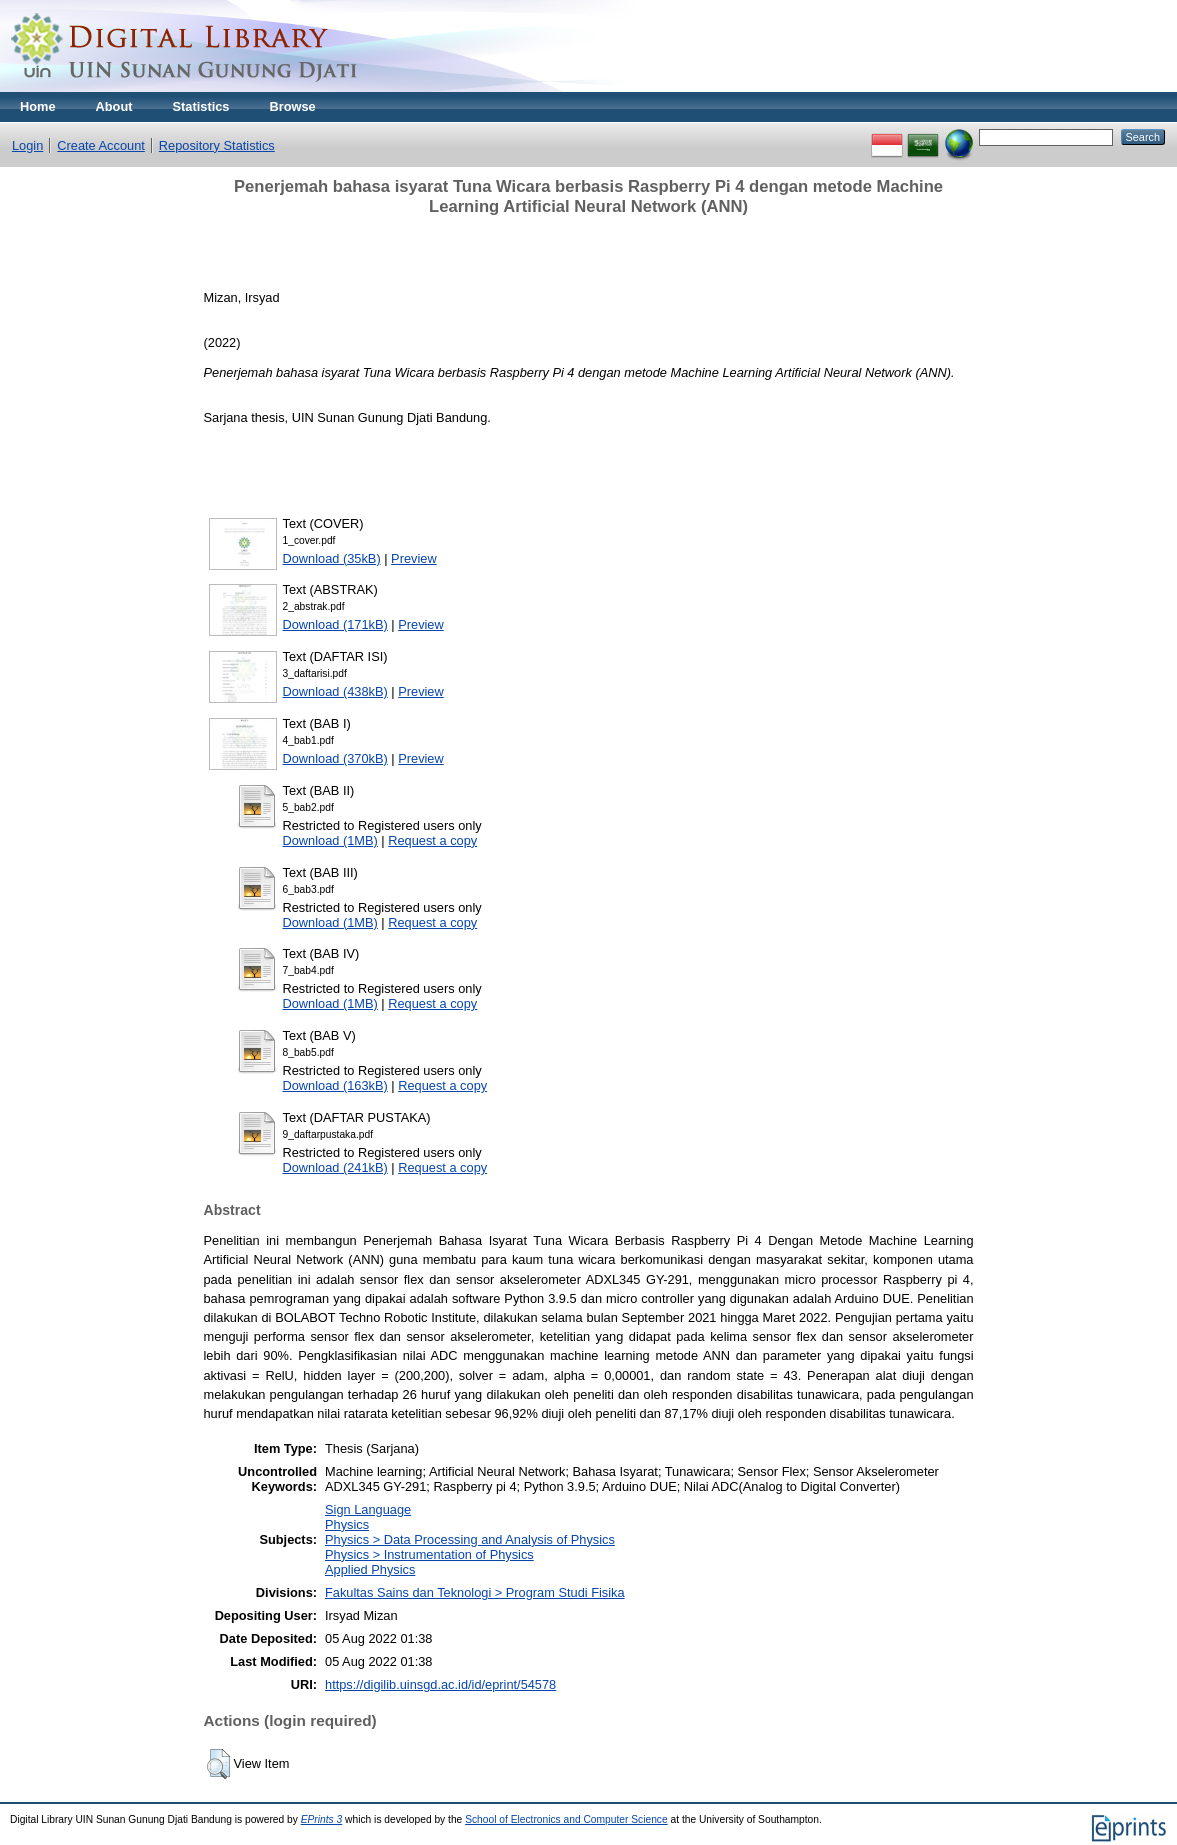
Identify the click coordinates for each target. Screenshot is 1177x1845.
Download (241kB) (335, 1167)
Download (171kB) (335, 624)
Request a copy (432, 840)
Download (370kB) (335, 758)
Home (38, 106)
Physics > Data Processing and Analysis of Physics (470, 1539)
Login (27, 145)
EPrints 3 (322, 1819)
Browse (292, 106)
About (114, 106)
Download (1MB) (330, 840)
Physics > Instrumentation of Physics (429, 1554)
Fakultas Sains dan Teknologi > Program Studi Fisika (475, 1592)
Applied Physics (370, 1569)
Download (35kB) (332, 558)
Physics (347, 1524)
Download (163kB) (335, 1085)
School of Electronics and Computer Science (566, 1819)
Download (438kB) (335, 691)
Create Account (101, 145)
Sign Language (368, 1509)
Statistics (201, 106)
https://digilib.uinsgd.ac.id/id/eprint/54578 (440, 1684)
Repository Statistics (217, 145)
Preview (414, 558)
